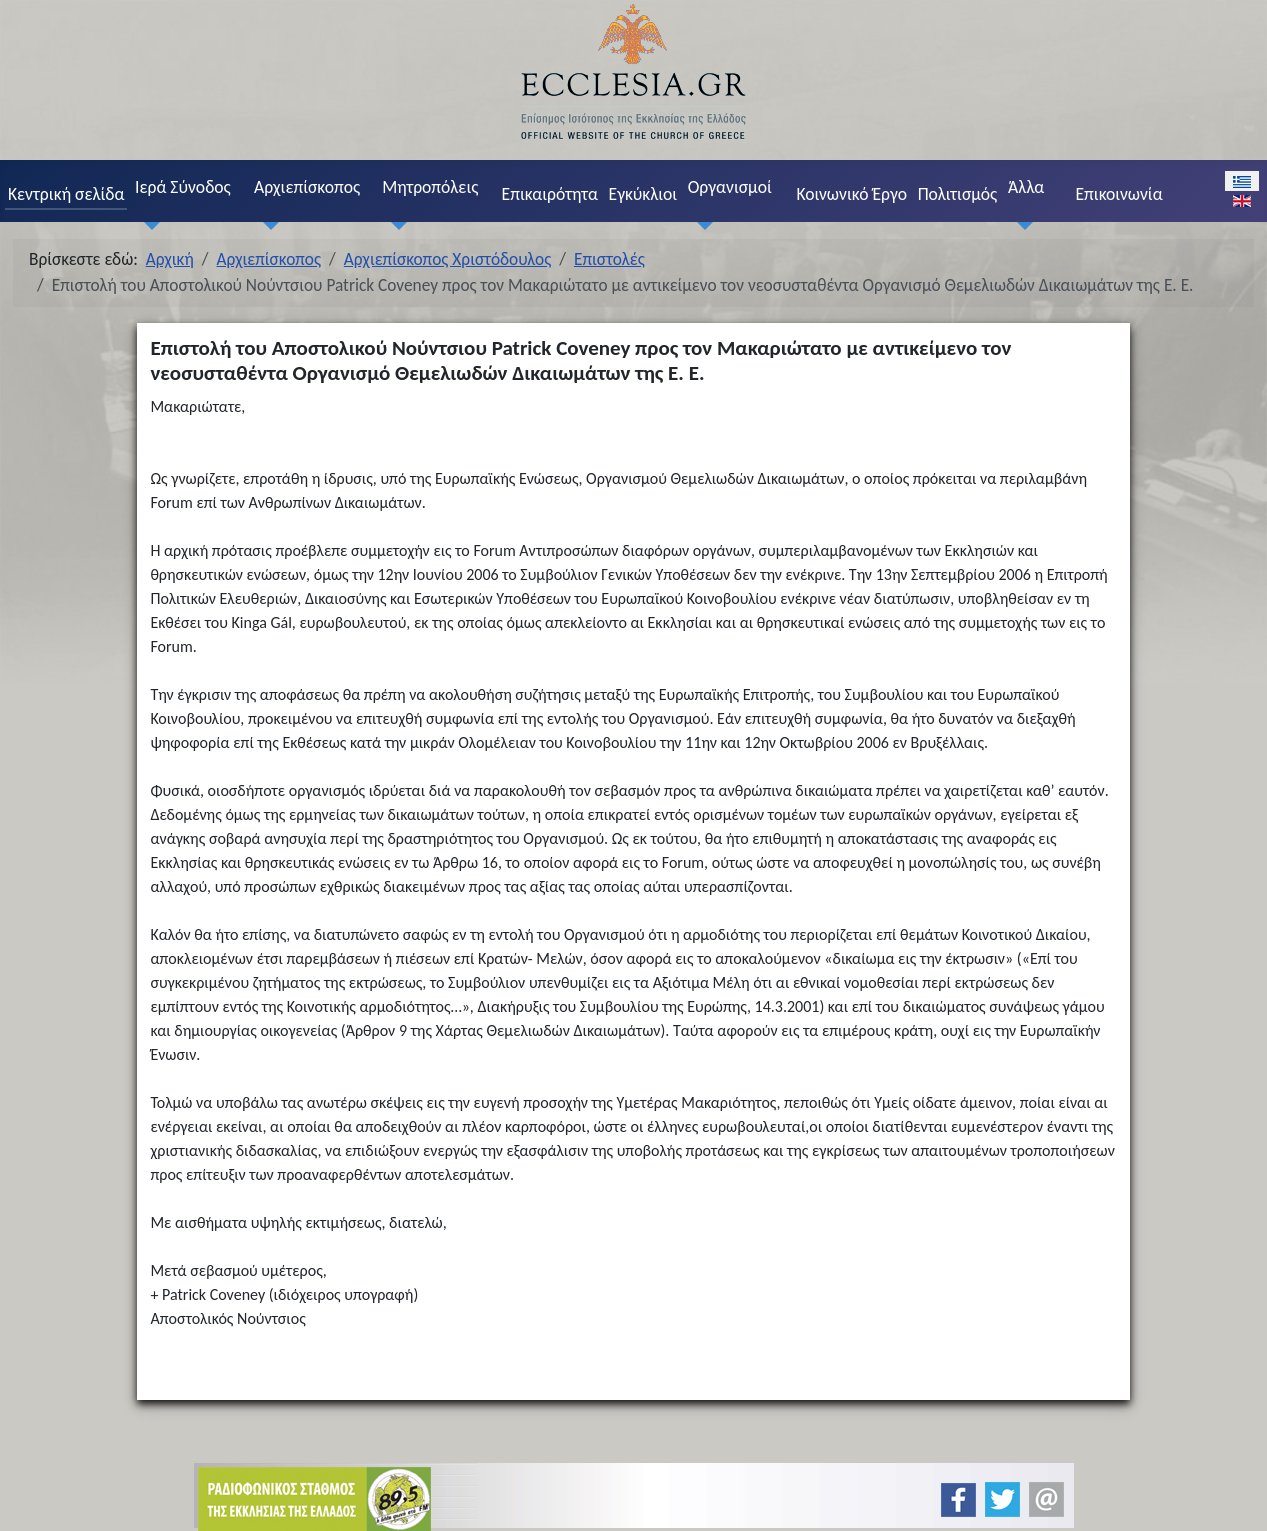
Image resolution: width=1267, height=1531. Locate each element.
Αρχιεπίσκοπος (307, 187)
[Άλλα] (1020, 225)
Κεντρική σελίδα (66, 194)
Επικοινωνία (1118, 194)
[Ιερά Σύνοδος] (147, 225)
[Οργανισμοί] (700, 225)
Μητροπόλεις (430, 187)
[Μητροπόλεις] (395, 225)
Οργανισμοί (730, 187)
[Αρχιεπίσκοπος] (266, 225)
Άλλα (1026, 187)
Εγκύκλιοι (643, 194)
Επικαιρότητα (550, 194)
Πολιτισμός (958, 194)
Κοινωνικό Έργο (852, 194)
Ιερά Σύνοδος (183, 187)
